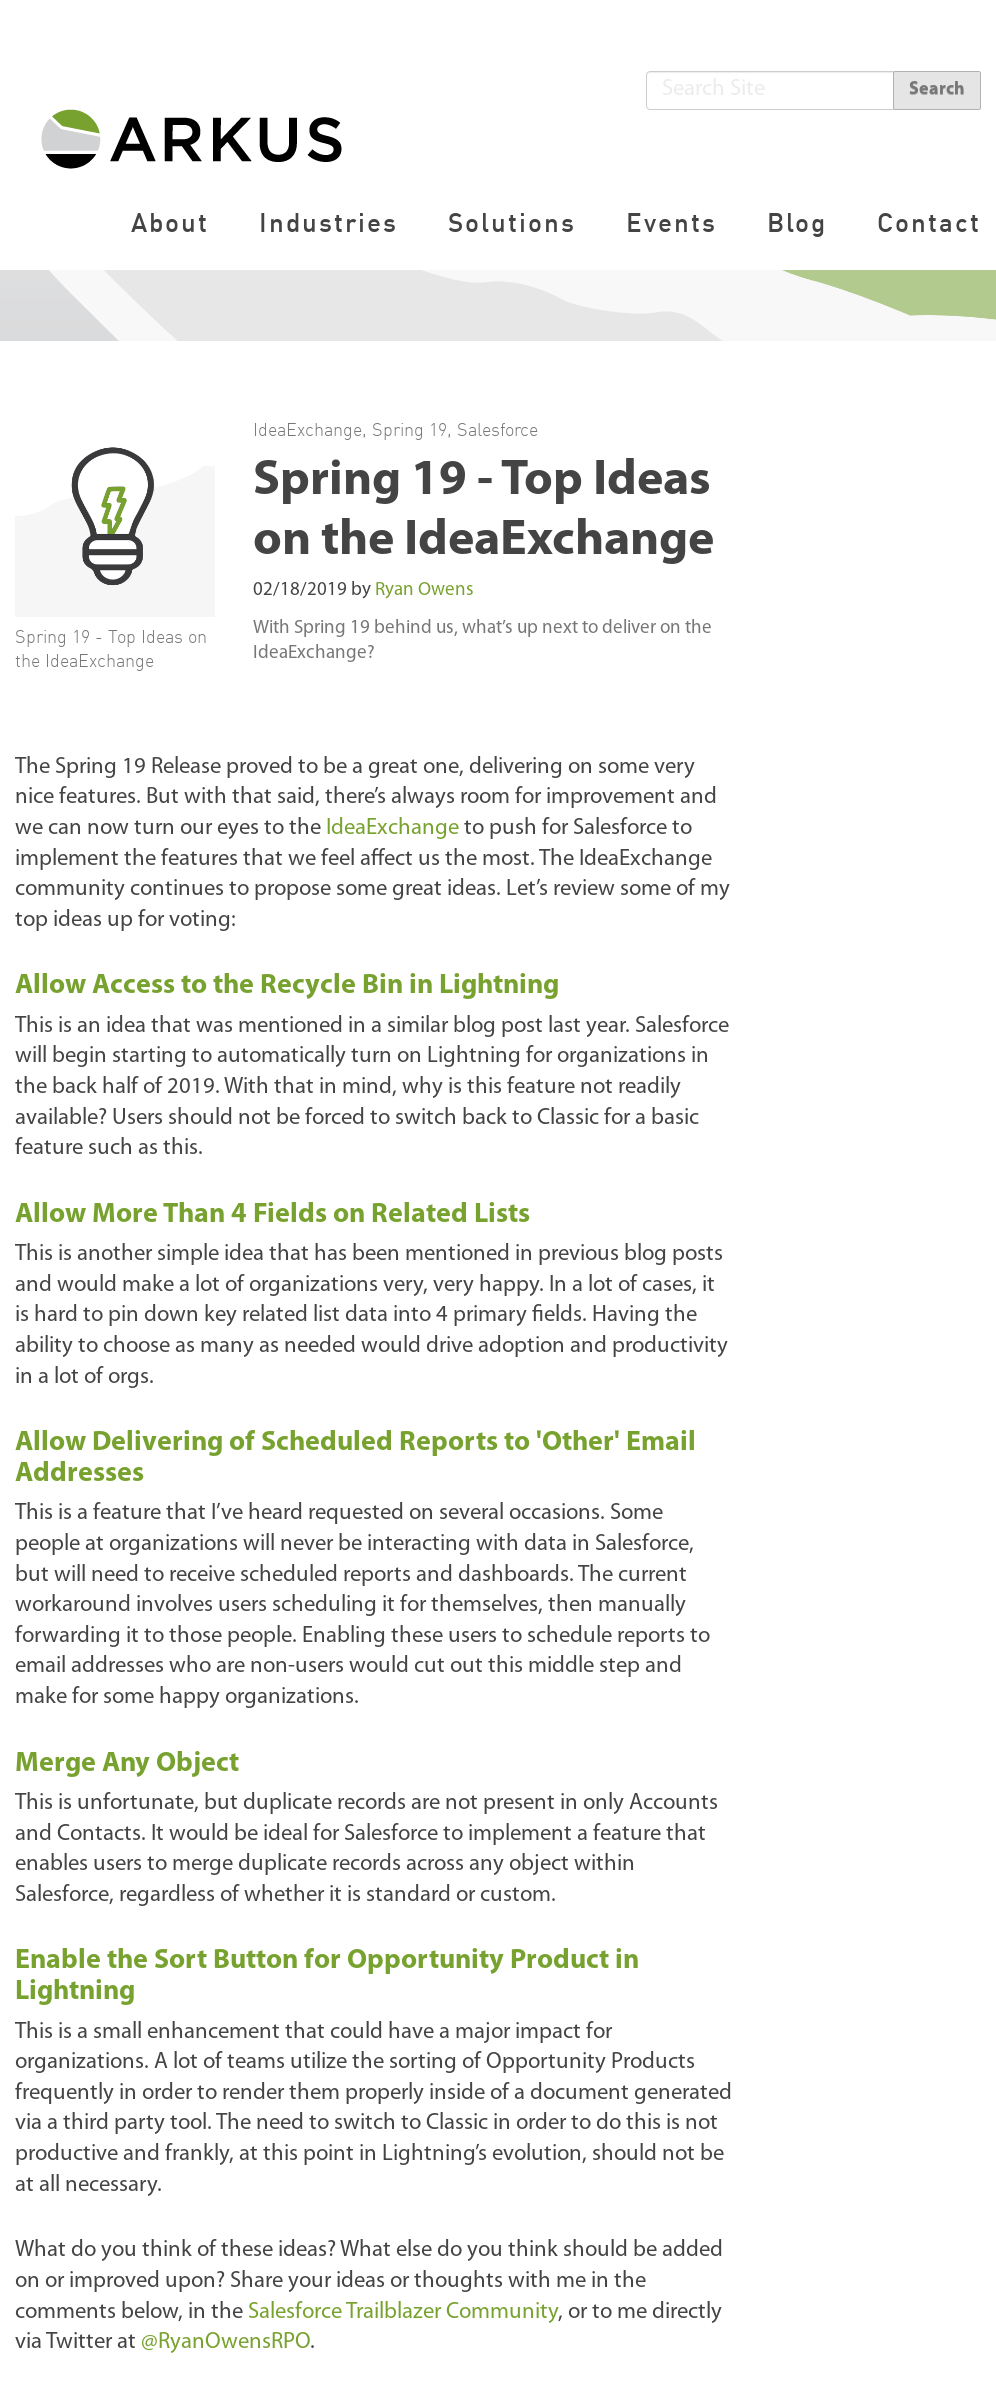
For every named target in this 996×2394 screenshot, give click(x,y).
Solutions (512, 222)
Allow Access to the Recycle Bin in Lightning (287, 986)
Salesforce (497, 429)
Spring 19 (409, 429)
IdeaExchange (307, 429)
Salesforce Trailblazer (400, 2312)
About (170, 222)
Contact (929, 222)
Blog (797, 222)
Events (671, 222)
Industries (328, 222)
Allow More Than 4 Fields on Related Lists (272, 1215)
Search (937, 89)
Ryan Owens (424, 590)
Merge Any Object (127, 1764)
